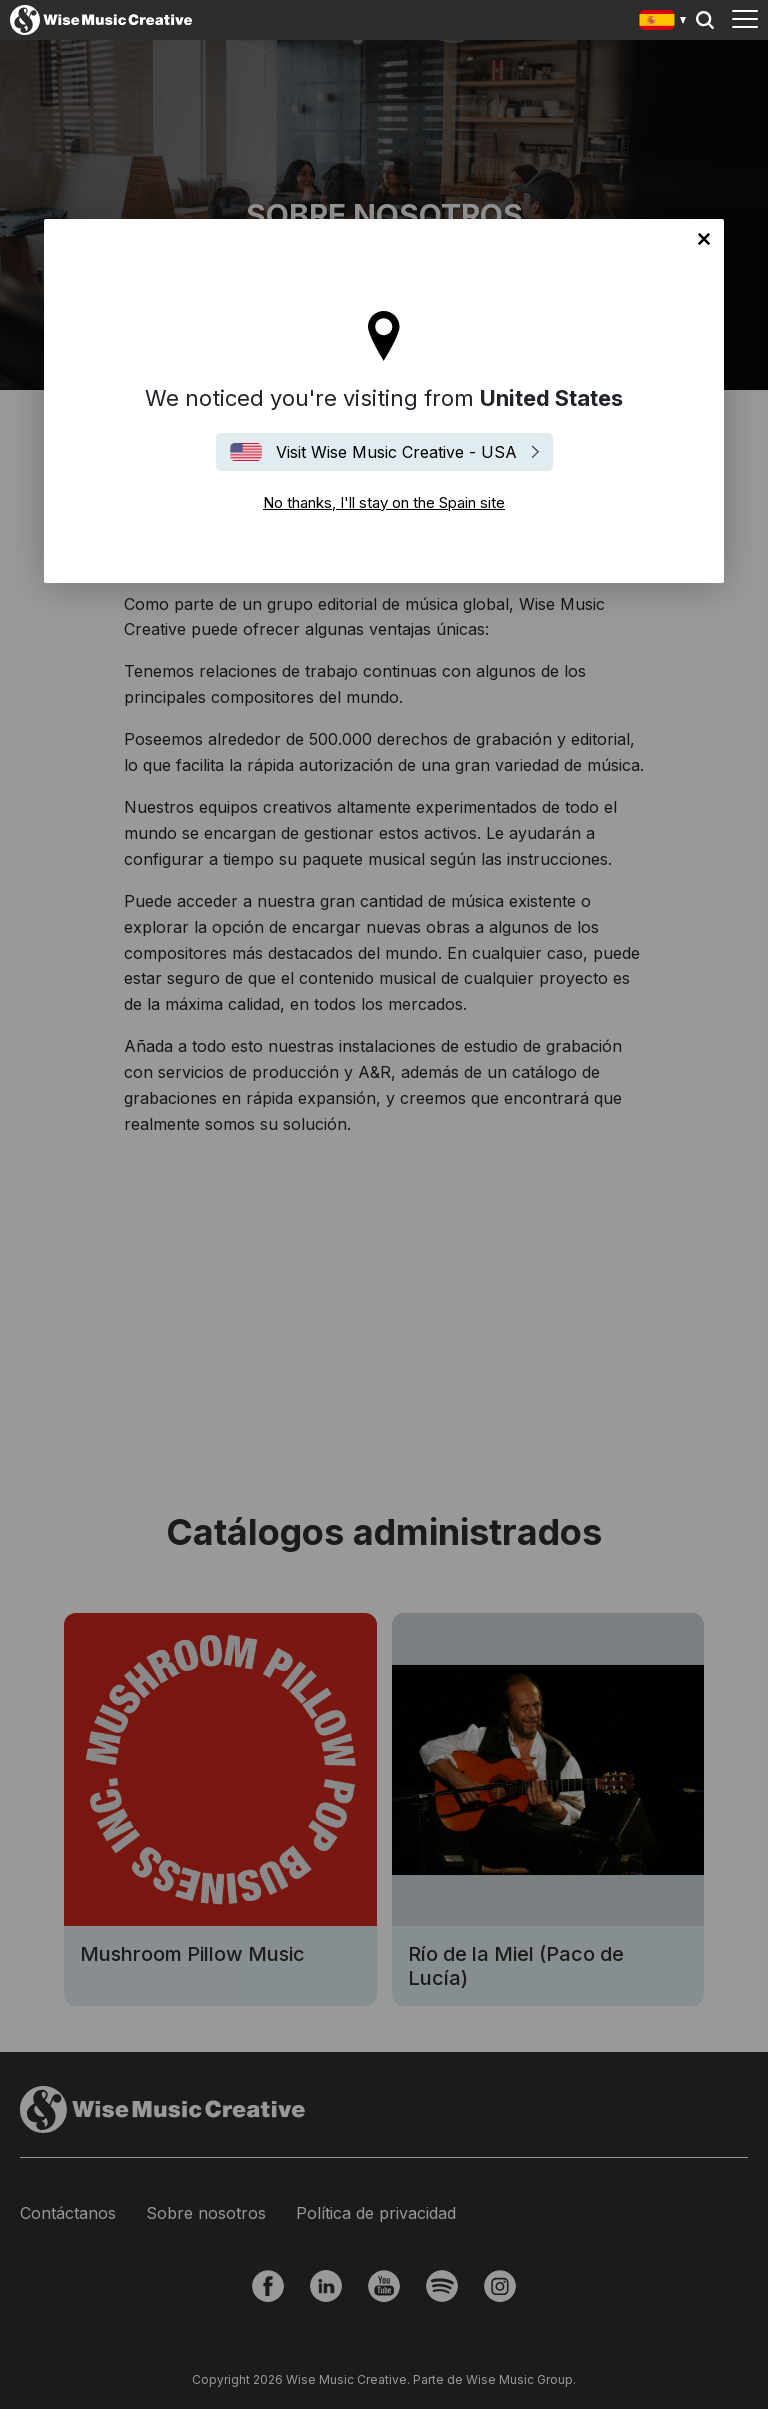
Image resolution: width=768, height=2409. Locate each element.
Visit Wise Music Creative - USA (396, 452)
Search (705, 20)
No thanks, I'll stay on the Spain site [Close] (704, 239)
